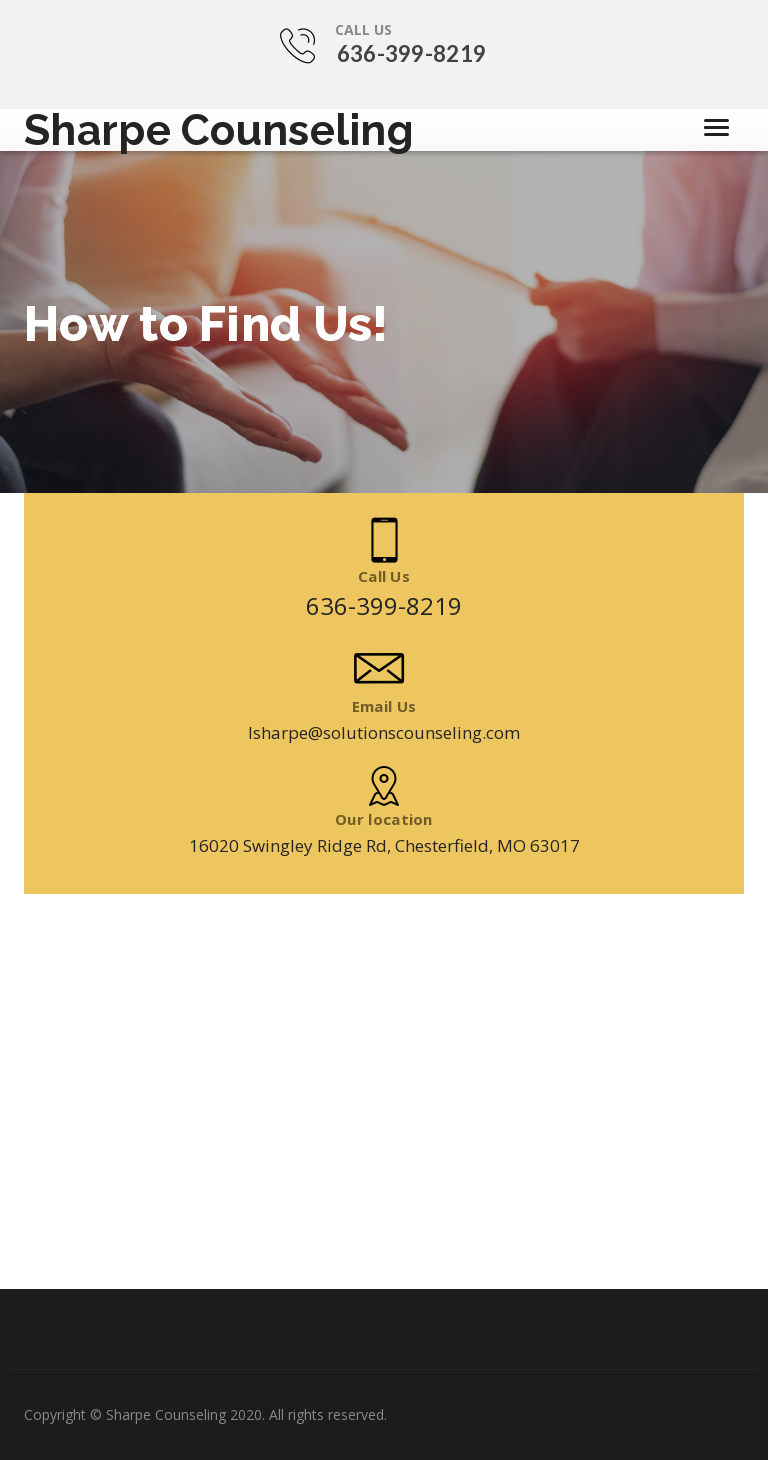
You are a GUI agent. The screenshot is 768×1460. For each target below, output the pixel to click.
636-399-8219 (412, 53)
